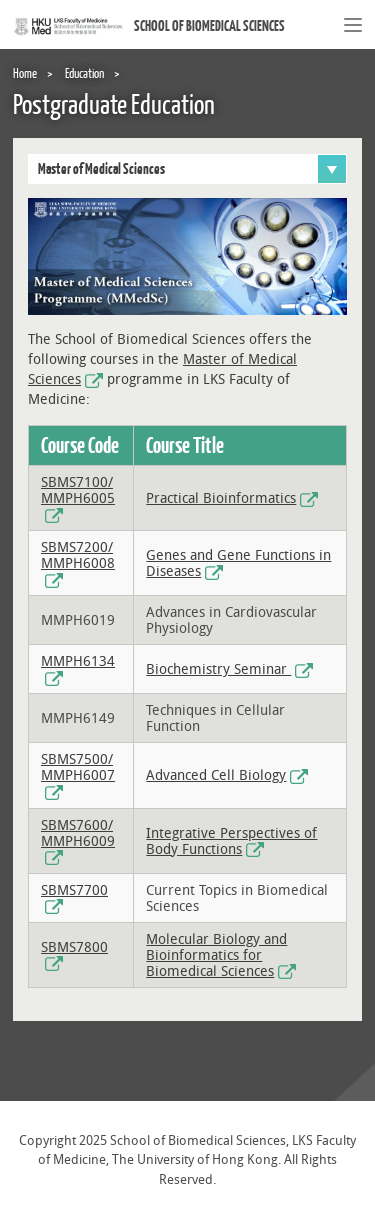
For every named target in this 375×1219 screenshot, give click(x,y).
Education (84, 73)
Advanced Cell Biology (216, 775)
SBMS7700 (74, 890)
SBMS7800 (74, 947)
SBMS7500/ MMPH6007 (78, 767)
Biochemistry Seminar (218, 669)
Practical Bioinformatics (221, 498)
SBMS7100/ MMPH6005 (78, 490)
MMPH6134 (78, 661)
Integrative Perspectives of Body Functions (231, 841)
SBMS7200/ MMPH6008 (78, 555)
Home (25, 73)
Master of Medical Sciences (192, 169)
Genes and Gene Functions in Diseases (238, 563)
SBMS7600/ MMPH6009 (78, 833)
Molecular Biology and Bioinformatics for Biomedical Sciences (216, 955)
